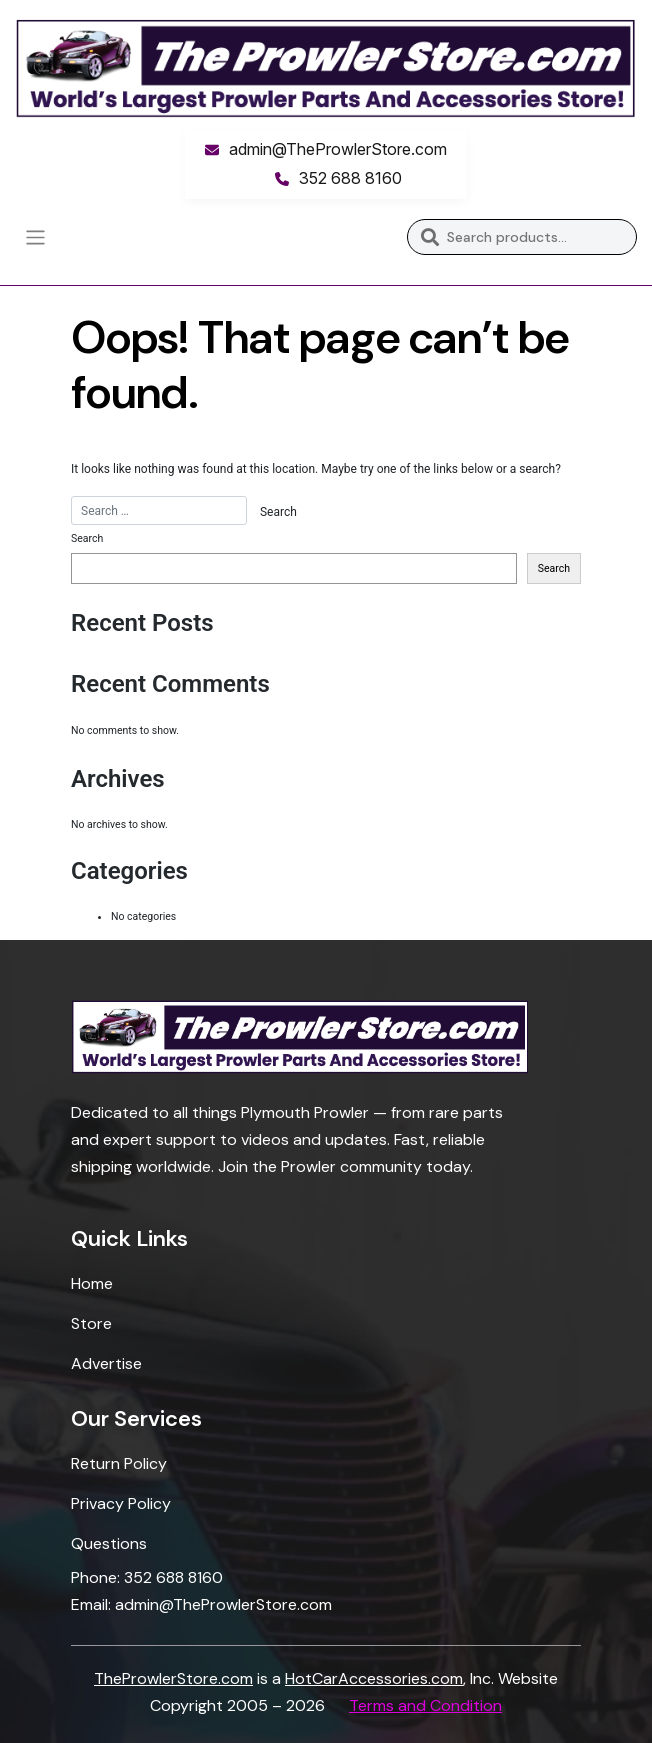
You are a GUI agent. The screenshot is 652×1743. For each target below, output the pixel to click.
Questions (109, 1543)
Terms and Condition (425, 1705)
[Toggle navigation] (35, 237)
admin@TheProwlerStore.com (338, 149)
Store (91, 1323)
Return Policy (119, 1463)
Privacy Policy (121, 1503)
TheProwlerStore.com (173, 1678)
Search (429, 237)
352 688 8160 (350, 178)
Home (92, 1283)
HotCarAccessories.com (374, 1678)
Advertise (106, 1363)
